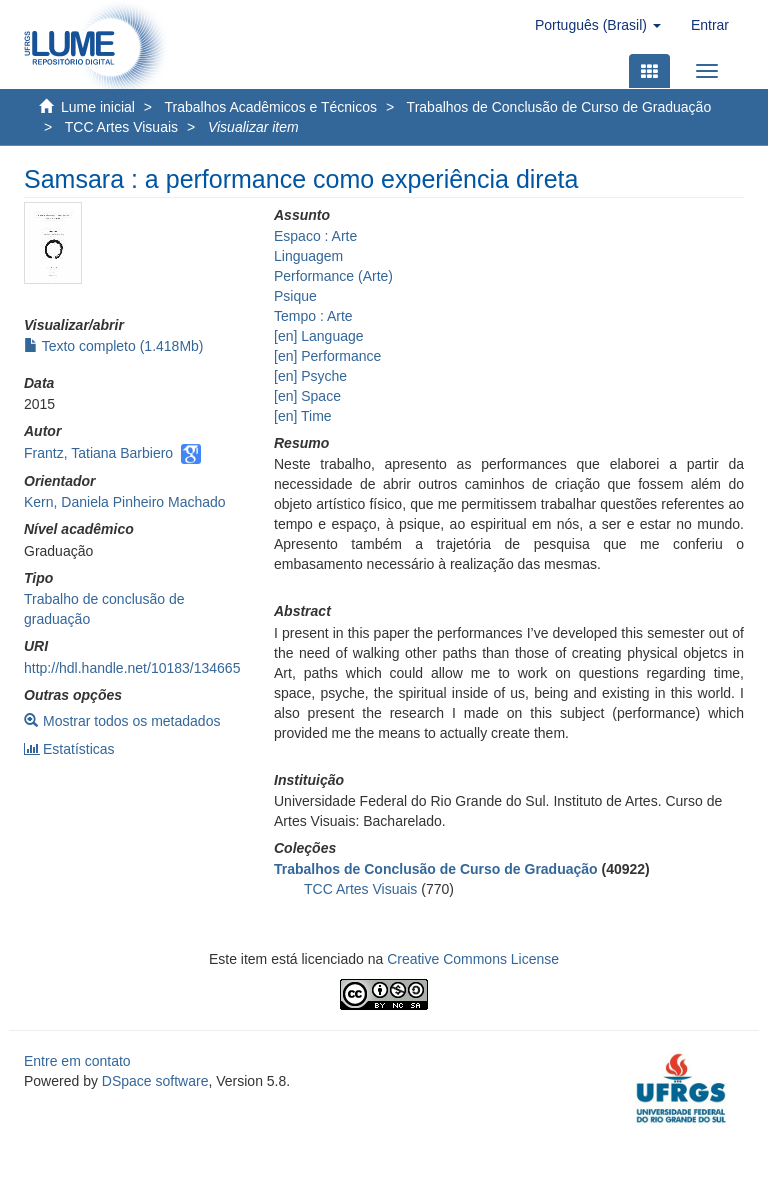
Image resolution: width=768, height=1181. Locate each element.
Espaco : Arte (315, 236)
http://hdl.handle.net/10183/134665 (132, 668)
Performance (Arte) (333, 276)
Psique (295, 296)
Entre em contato (77, 1061)
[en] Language (319, 336)
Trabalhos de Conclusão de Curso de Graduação (559, 107)
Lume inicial (98, 107)
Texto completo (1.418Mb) (114, 346)
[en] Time (303, 416)
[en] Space (307, 396)
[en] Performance (327, 356)
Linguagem (308, 256)
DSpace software (155, 1081)
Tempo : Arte (313, 316)
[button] (598, 25)
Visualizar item (253, 127)
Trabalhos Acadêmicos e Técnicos (271, 107)
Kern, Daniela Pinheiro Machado (125, 502)
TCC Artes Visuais (121, 127)
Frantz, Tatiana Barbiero (98, 453)
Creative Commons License (473, 959)
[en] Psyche (310, 376)
